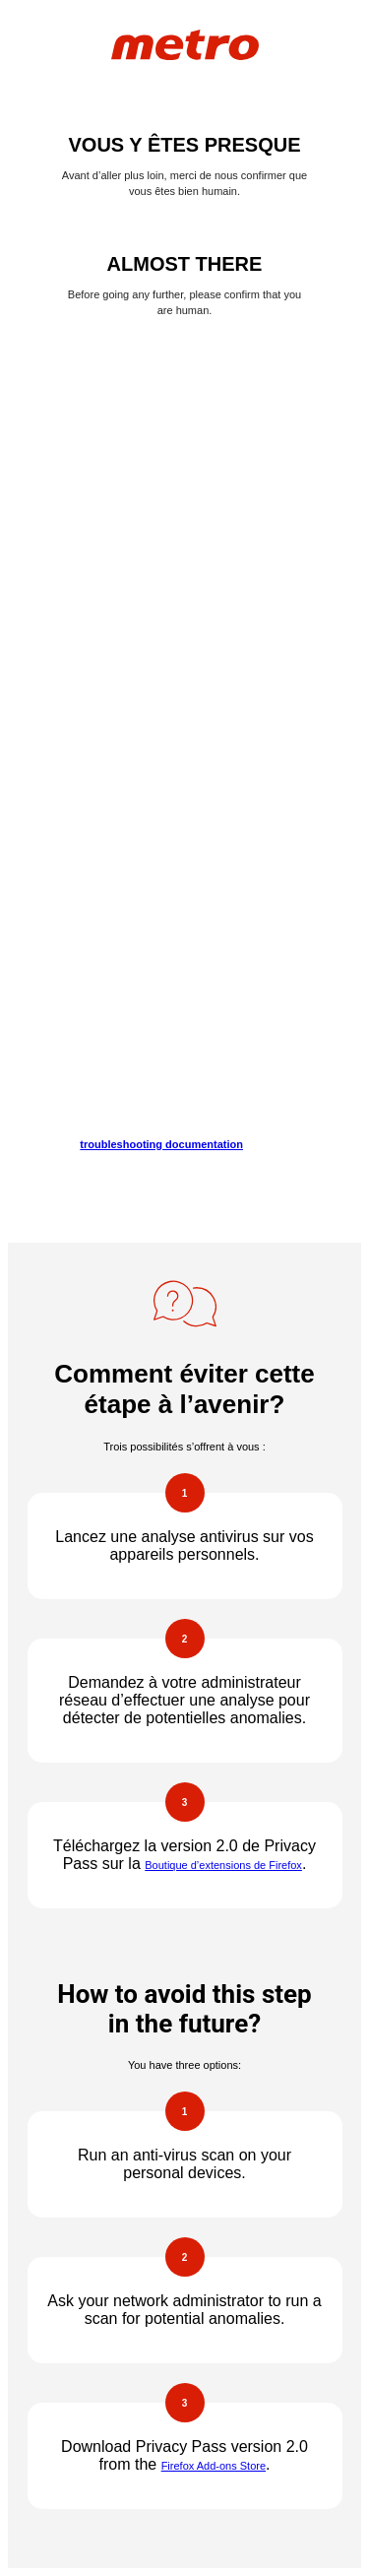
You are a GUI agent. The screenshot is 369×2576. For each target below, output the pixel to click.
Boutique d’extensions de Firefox (223, 1865)
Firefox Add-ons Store (213, 2466)
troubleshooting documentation (161, 1144)
